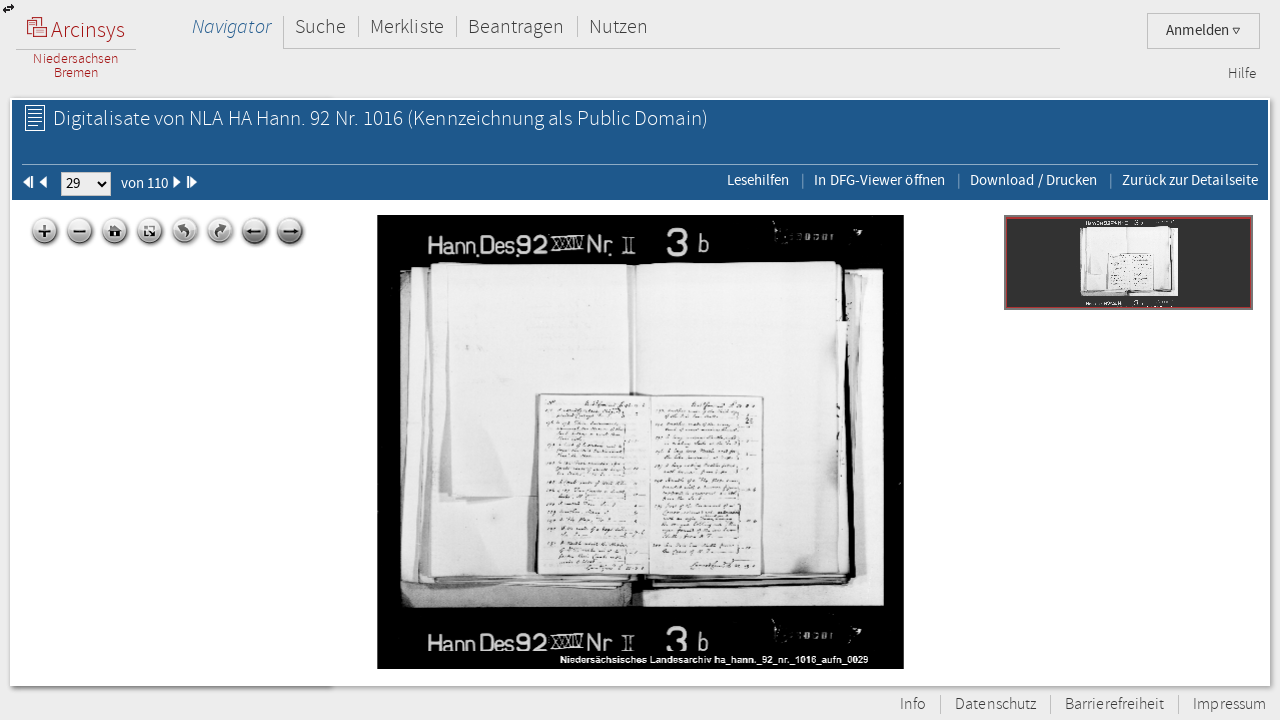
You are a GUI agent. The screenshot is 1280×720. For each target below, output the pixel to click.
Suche (320, 26)
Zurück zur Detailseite (1190, 180)
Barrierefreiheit (1114, 704)
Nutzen (618, 26)
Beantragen (516, 26)
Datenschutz (995, 704)
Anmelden (1203, 30)
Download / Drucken (1033, 180)
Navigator (231, 26)
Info (913, 704)
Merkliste (407, 26)
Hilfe (1242, 74)
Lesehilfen (758, 180)
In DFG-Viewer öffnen (879, 180)
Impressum (1229, 704)
